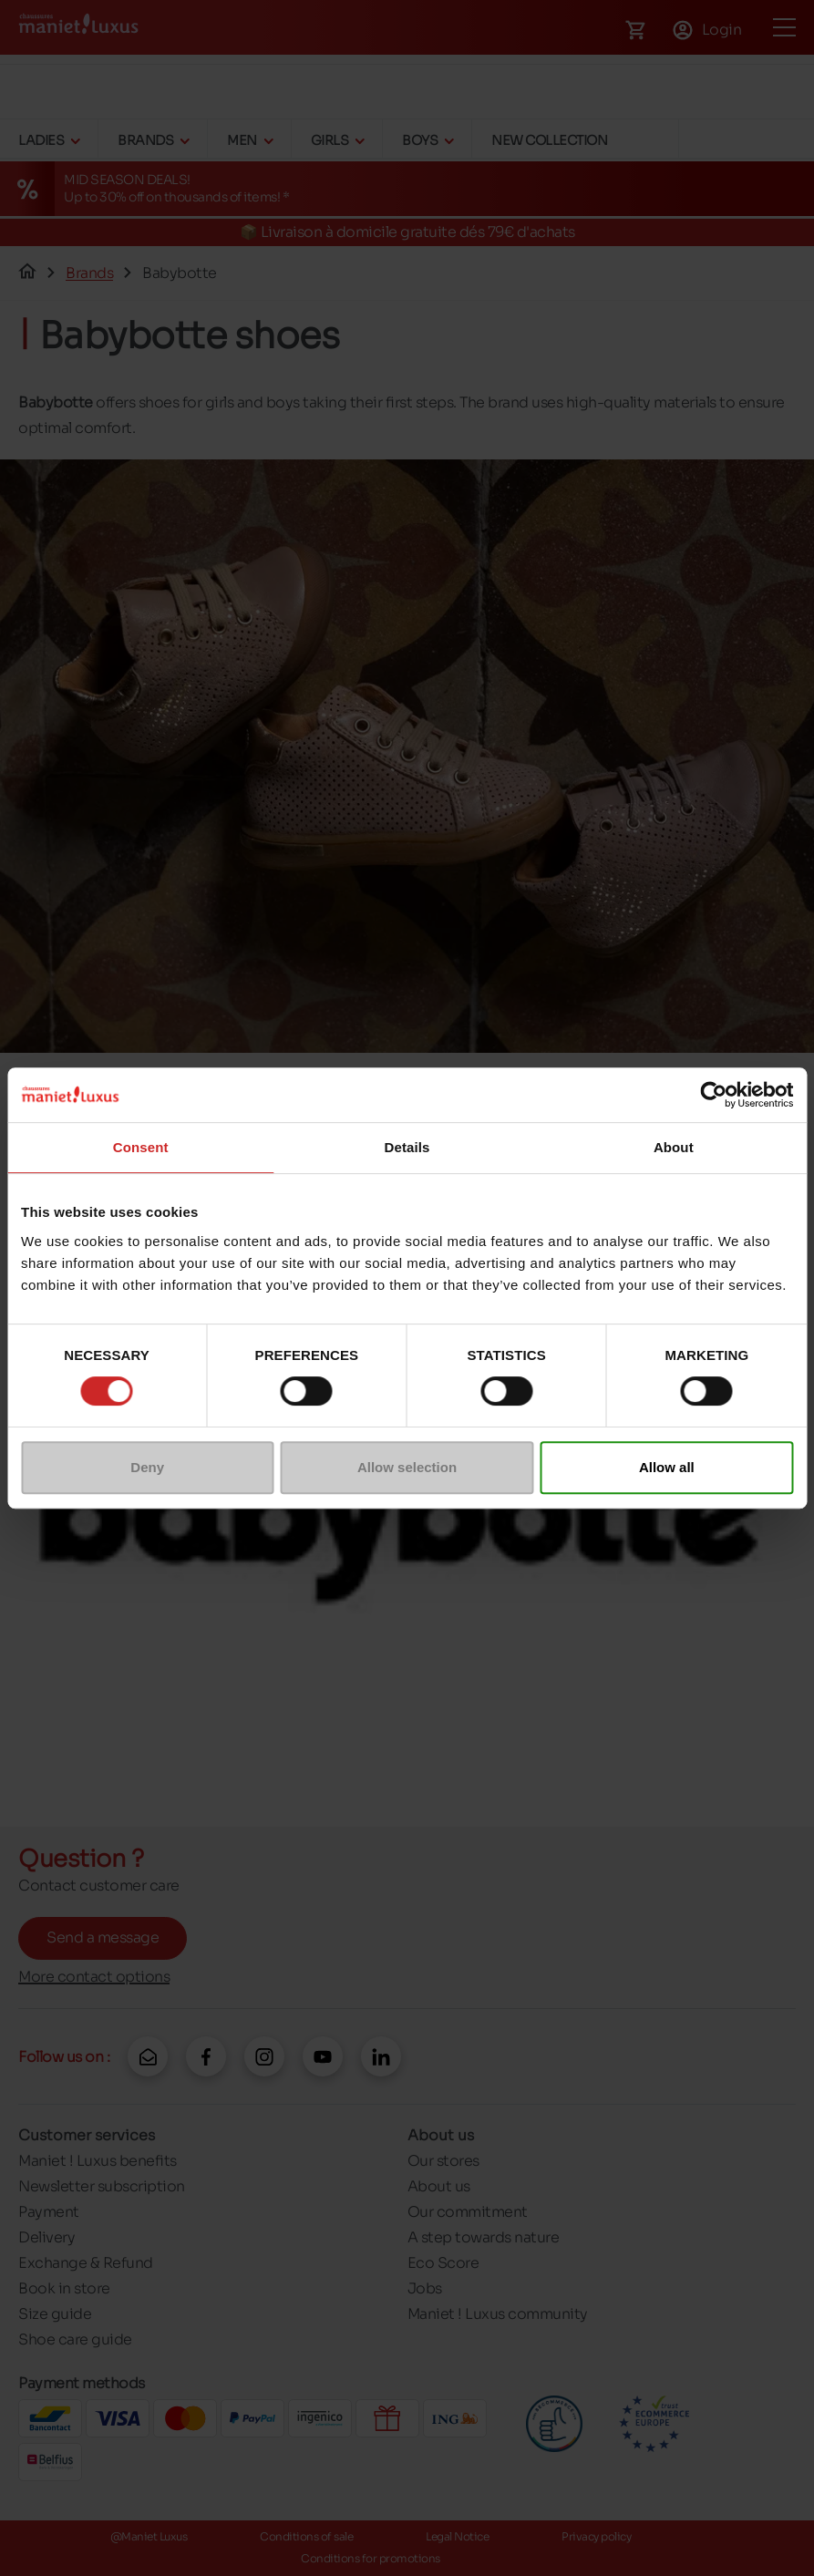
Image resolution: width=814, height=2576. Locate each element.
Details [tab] (407, 1147)
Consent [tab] (141, 1147)
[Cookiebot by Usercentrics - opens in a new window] (713, 1094)
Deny (147, 1467)
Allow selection (407, 1467)
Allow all (667, 1467)
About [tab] (674, 1147)
